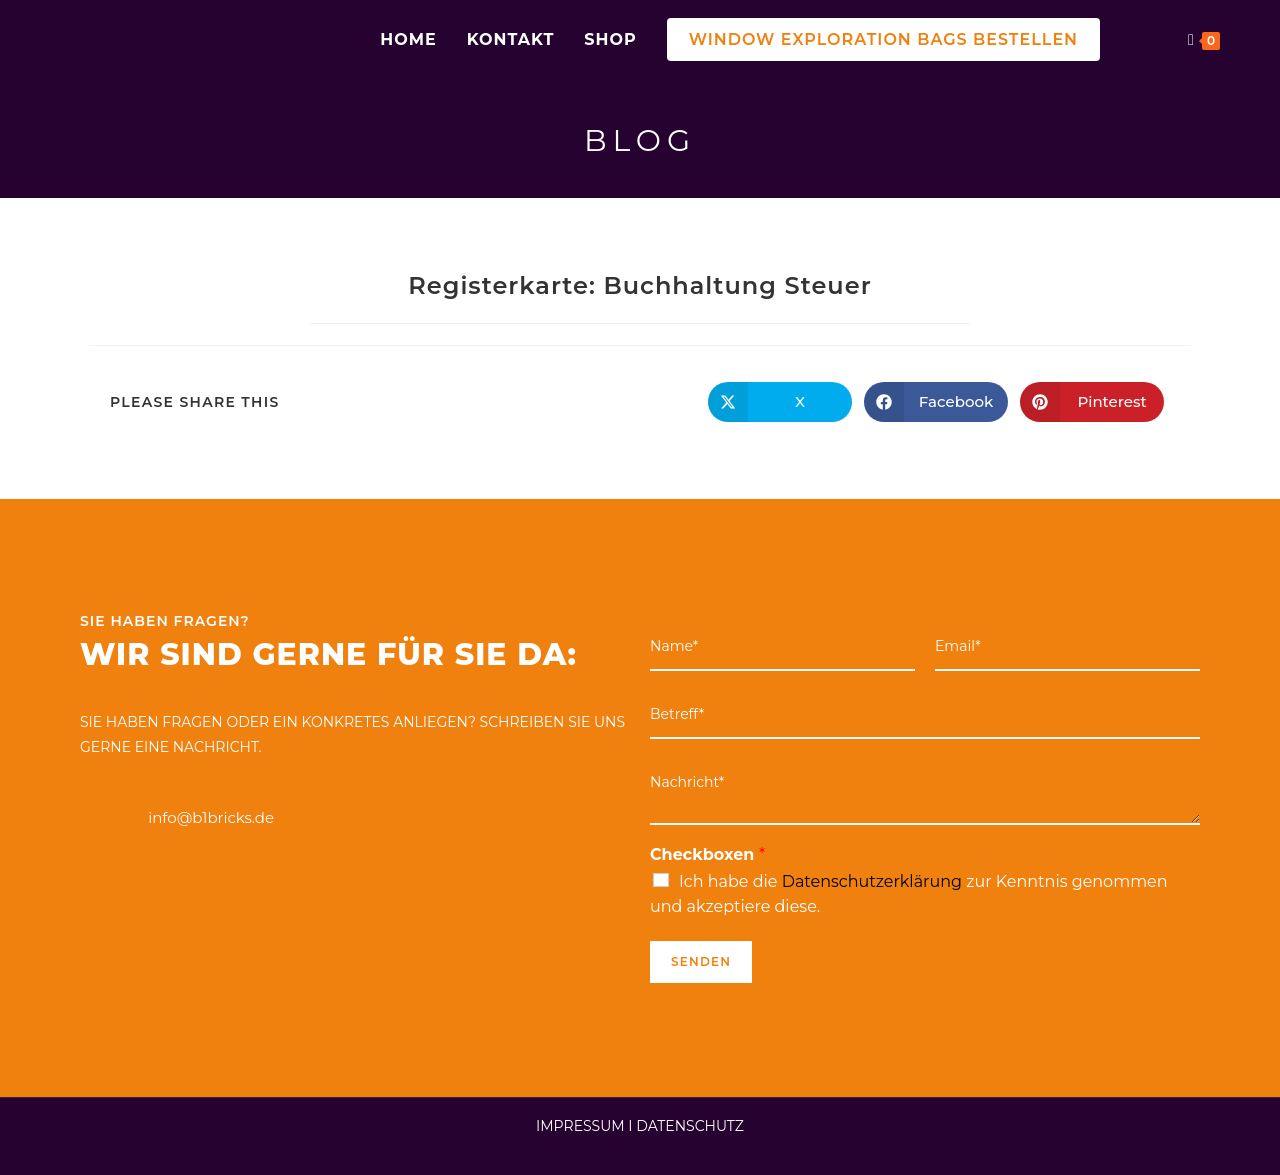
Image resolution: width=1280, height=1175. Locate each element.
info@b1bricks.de (211, 817)
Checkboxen (707, 854)
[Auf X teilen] (780, 402)
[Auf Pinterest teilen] (1092, 402)
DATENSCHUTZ (690, 1126)
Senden (701, 961)
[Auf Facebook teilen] (936, 402)
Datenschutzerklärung (872, 881)
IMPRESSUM (580, 1126)
